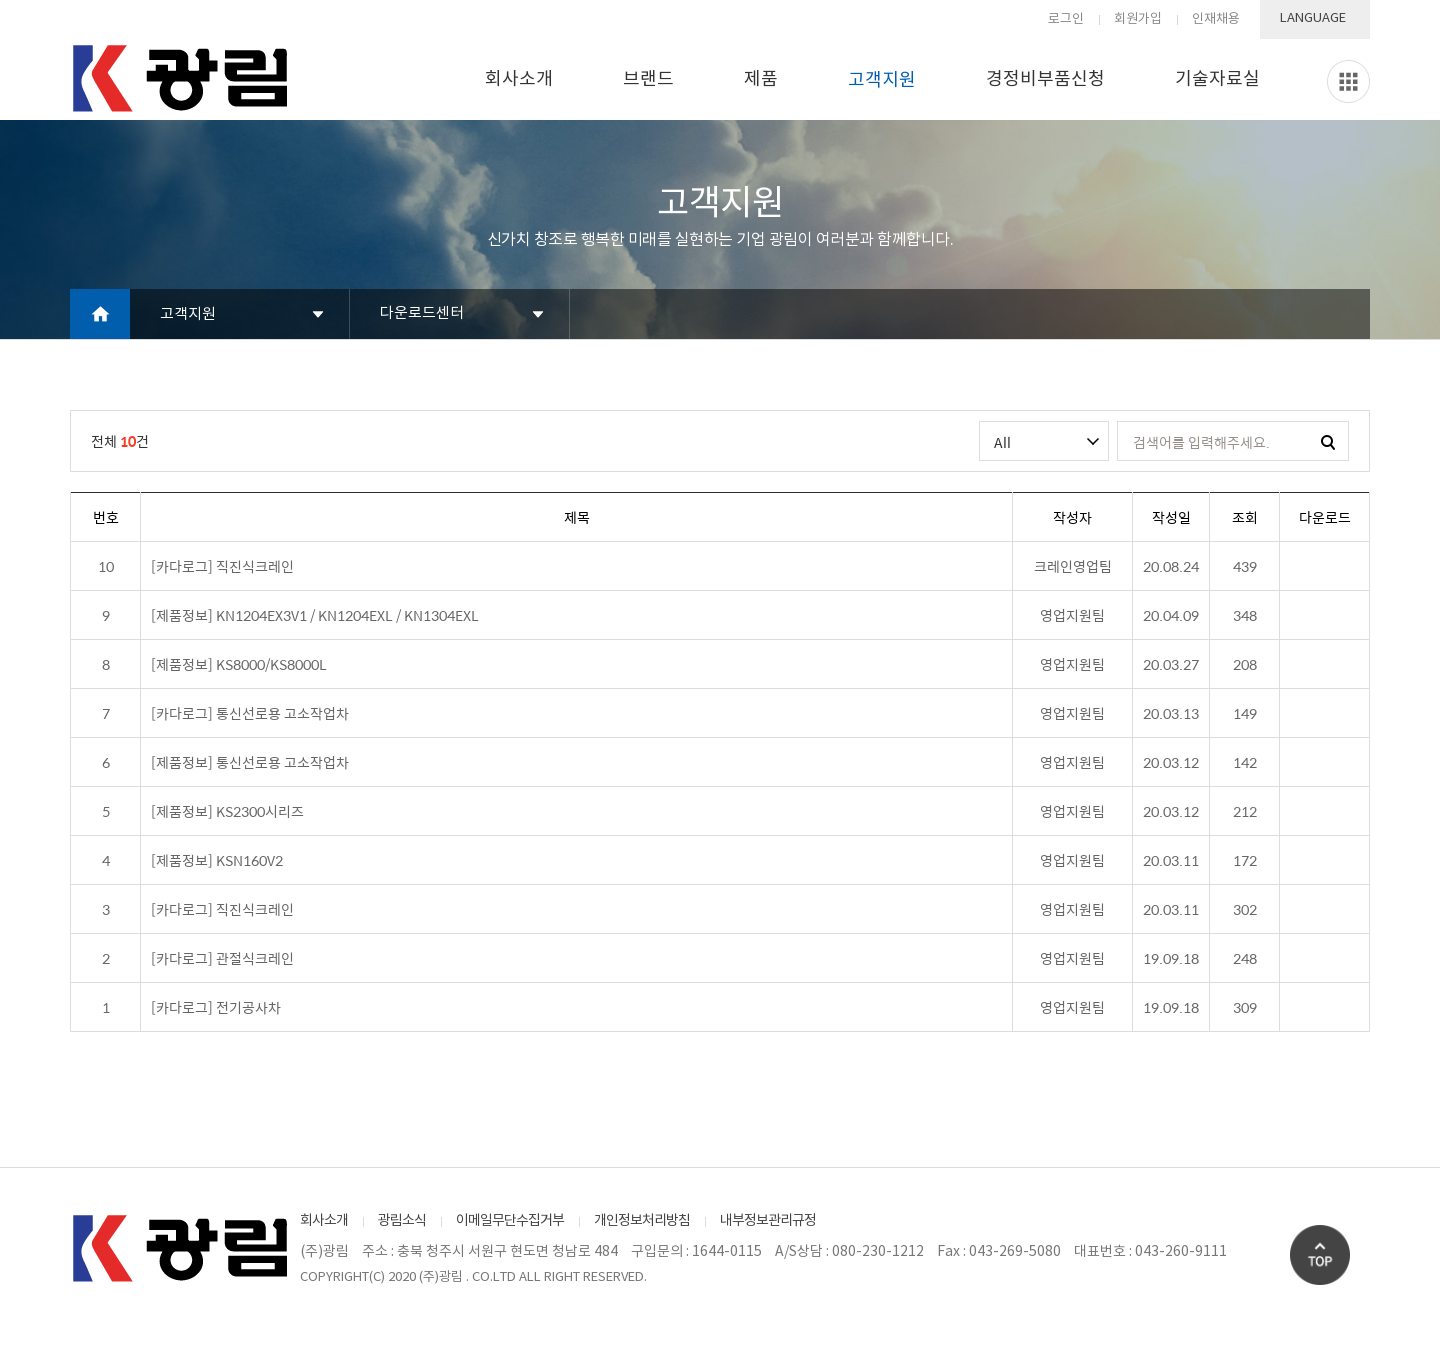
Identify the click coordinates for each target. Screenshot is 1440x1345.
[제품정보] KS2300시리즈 (227, 811)
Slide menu (1348, 81)
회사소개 (519, 79)
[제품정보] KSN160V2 (217, 860)
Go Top (1320, 1255)
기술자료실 (1217, 79)
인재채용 (1216, 19)
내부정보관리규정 (768, 1221)
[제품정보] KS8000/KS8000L (239, 664)
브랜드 (648, 79)
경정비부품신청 (1045, 79)
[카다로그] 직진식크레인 (222, 566)
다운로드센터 (422, 313)
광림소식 (402, 1221)
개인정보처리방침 (642, 1221)
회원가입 (1138, 19)
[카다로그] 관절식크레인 (222, 958)
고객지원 (882, 80)
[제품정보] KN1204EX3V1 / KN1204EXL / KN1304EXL (315, 615)
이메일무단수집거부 (510, 1221)
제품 (761, 79)
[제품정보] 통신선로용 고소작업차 (250, 762)
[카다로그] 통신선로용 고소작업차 (250, 713)
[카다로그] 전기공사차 (216, 1007)
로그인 (1066, 19)
